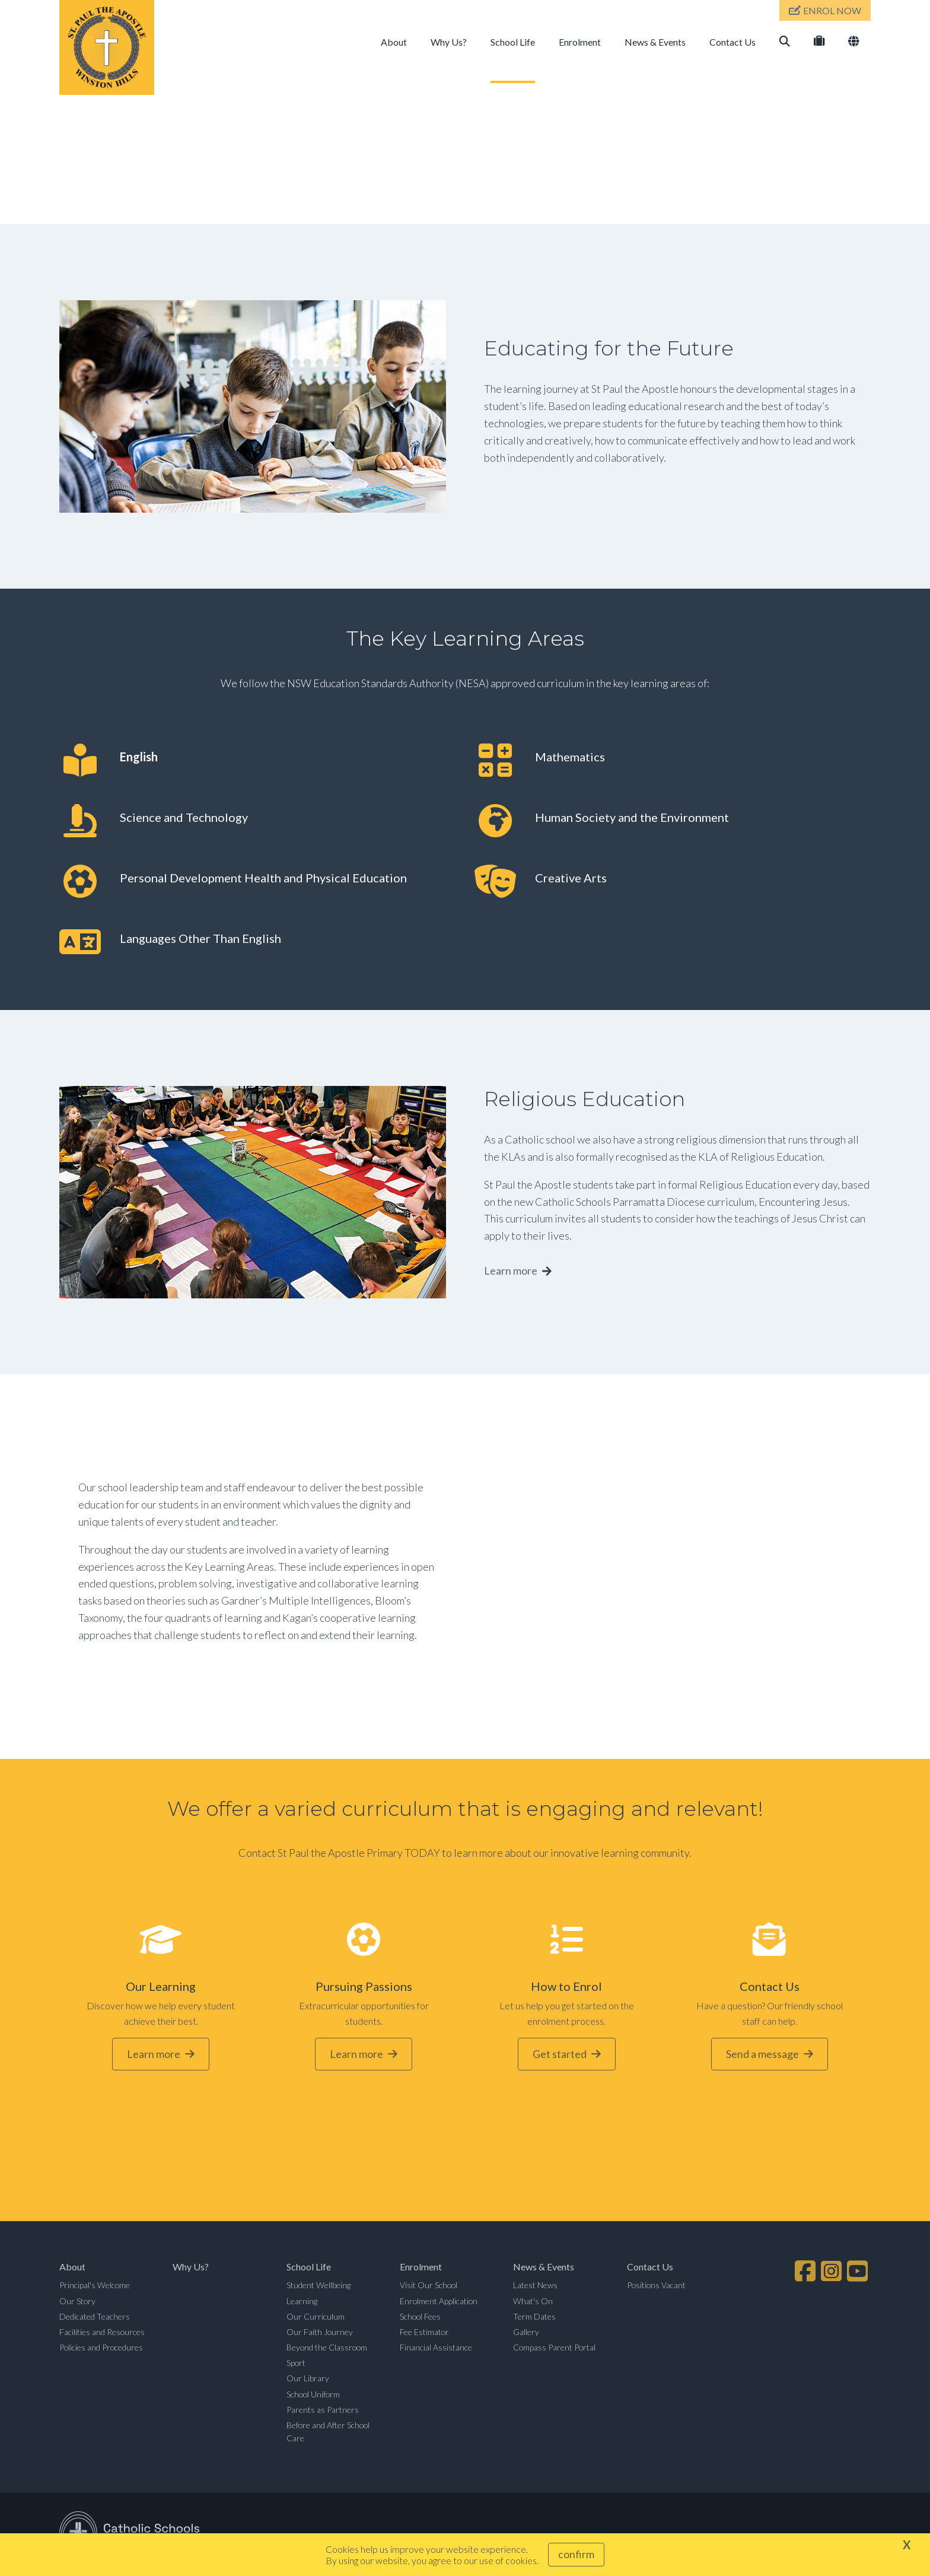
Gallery (526, 2333)
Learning (301, 2302)
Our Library (307, 2380)
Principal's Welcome (94, 2287)
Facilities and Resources (102, 2333)
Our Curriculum (315, 2318)
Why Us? (449, 41)
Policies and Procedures (101, 2348)
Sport (295, 2364)
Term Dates (534, 2318)
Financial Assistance (436, 2348)
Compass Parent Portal (554, 2348)
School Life (513, 41)
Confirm (576, 2554)
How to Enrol (566, 1988)
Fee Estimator (424, 2333)
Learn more (510, 1271)
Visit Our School (428, 2287)
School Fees (420, 2318)
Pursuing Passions (364, 1988)
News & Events (655, 41)
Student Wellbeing (318, 2287)
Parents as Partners (322, 2411)
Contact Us (732, 41)
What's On (533, 2302)
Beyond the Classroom (326, 2348)
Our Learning (161, 1988)
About (394, 41)
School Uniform (313, 2395)
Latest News (535, 2287)
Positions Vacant (656, 2287)
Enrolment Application (438, 2302)
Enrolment (580, 41)
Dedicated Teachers (94, 2318)
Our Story (77, 2302)
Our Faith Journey (319, 2333)
